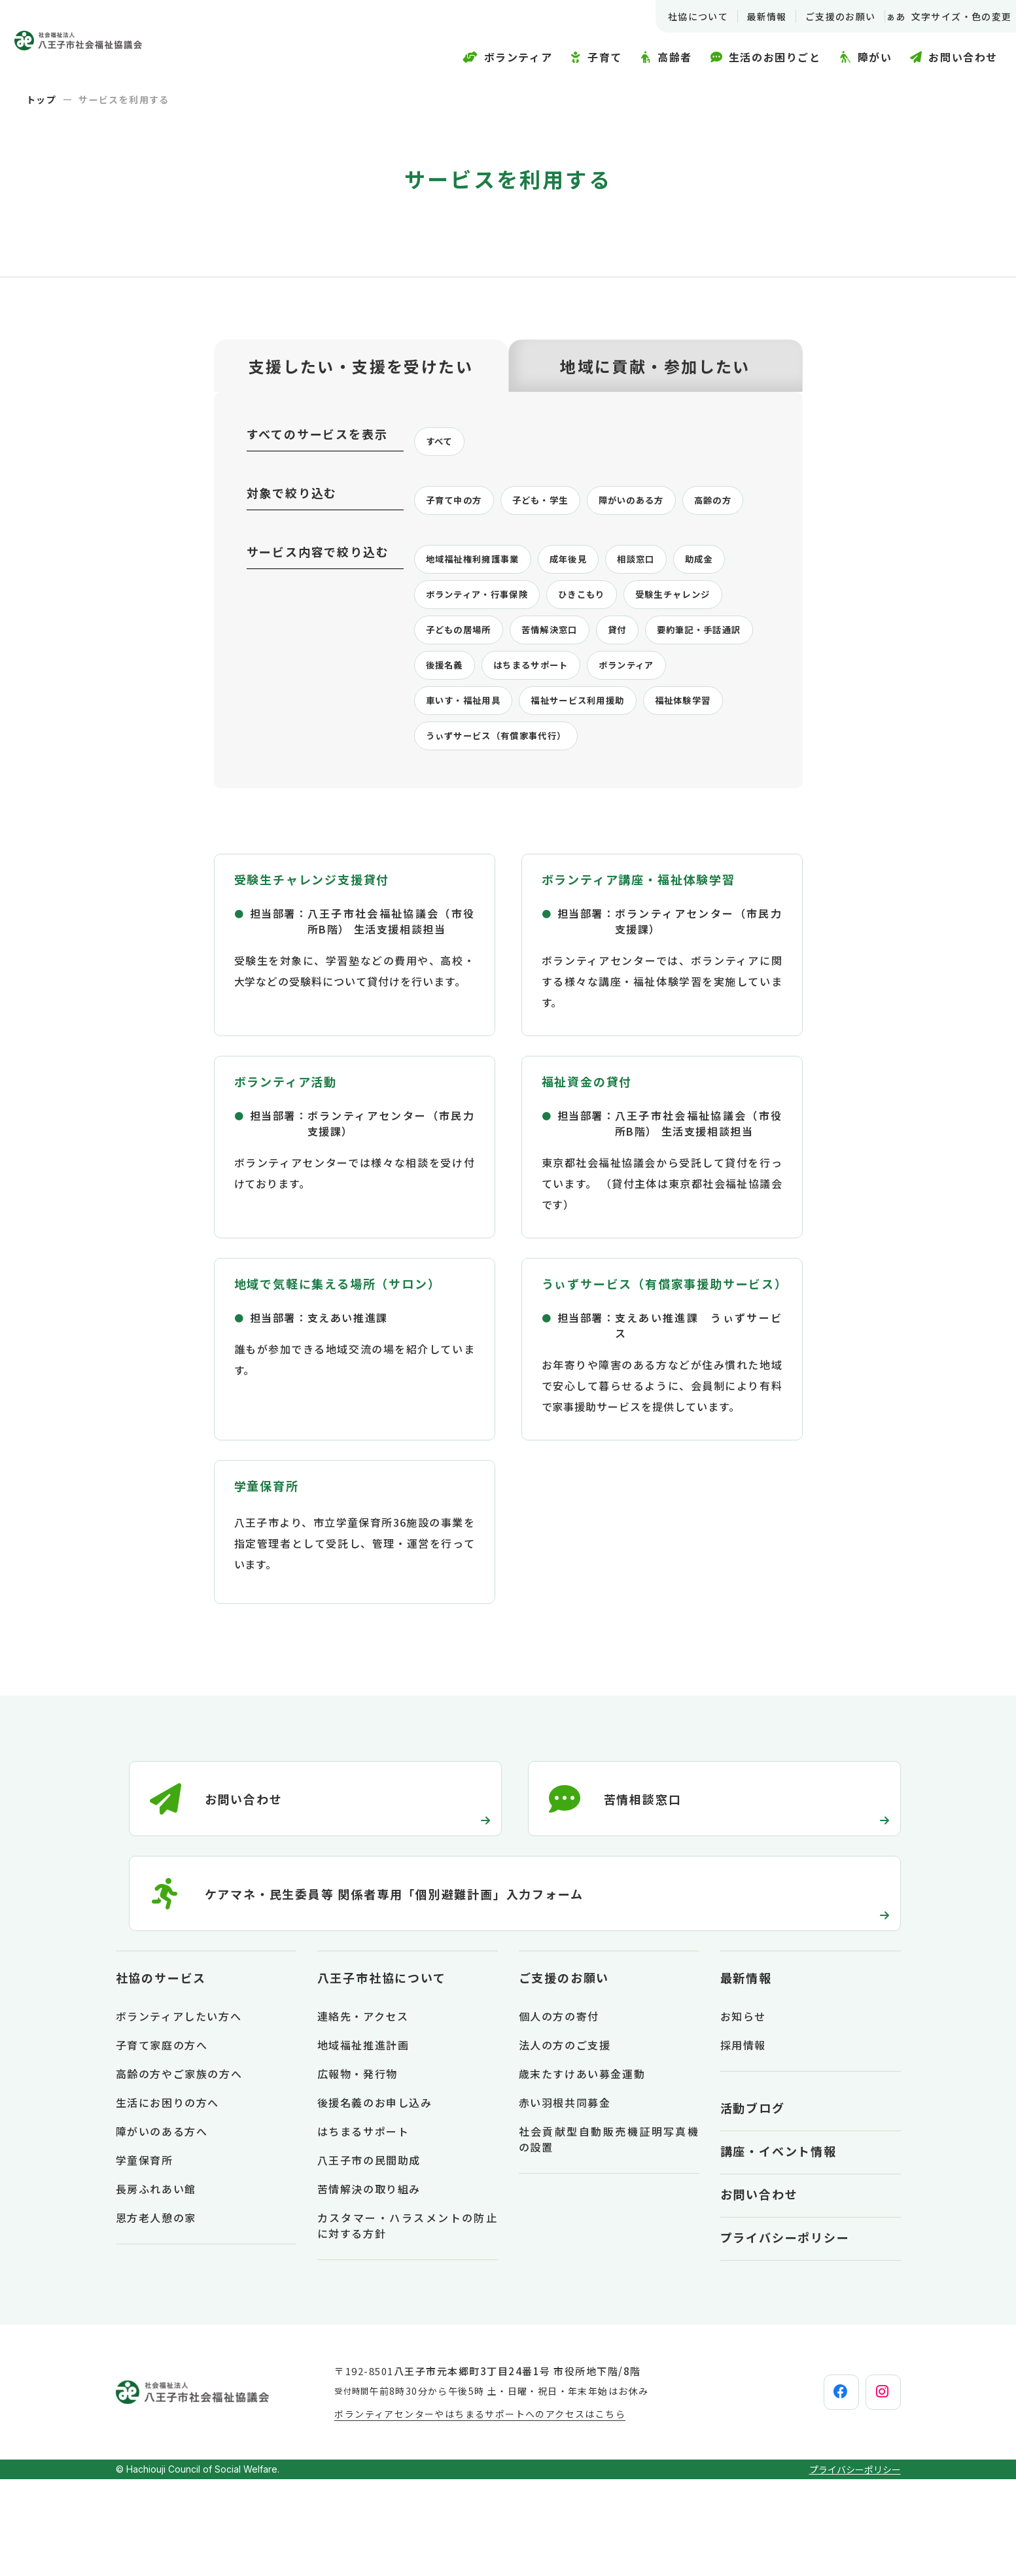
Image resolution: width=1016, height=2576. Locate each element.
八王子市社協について (381, 2074)
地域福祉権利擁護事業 (483, 604)
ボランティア (582, 755)
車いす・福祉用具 (692, 755)
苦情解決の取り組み (369, 2285)
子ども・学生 (559, 504)
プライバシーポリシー (785, 2333)
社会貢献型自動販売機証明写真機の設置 (609, 2236)
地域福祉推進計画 (363, 2142)
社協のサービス (161, 2074)
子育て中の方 (460, 504)
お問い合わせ (759, 2290)
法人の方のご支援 (565, 2142)
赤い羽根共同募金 (565, 2199)
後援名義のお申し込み (374, 2199)
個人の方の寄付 (559, 2113)
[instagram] (873, 2489)
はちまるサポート (472, 755)
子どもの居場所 (588, 680)
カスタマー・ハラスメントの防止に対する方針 (407, 2322)
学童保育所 (144, 2257)
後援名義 (635, 717)
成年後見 (594, 604)
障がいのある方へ (162, 2228)
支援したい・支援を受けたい (361, 366)
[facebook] (810, 2489)
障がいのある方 (664, 504)
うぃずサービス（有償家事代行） (512, 831)
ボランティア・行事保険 (553, 642)
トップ (41, 99)
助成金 (443, 642)
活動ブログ (752, 2204)
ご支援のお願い (825, 16)
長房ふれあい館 (156, 2285)
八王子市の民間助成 (369, 2257)
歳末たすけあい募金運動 (582, 2170)
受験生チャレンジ (472, 680)
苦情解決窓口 (693, 680)
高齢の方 (449, 542)
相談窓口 (670, 604)
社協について (682, 16)
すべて (442, 443)
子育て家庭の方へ (162, 2142)
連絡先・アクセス (363, 2113)
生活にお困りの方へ (167, 2199)
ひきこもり (675, 642)
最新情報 (751, 16)
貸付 (437, 717)
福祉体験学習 (605, 793)
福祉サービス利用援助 (483, 793)
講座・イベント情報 (778, 2247)
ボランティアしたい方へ (179, 2113)
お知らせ (743, 2113)
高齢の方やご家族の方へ (179, 2170)
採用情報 (743, 2142)
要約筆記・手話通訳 (530, 717)
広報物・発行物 (357, 2170)
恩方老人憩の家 (156, 2314)
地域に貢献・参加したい (655, 366)
